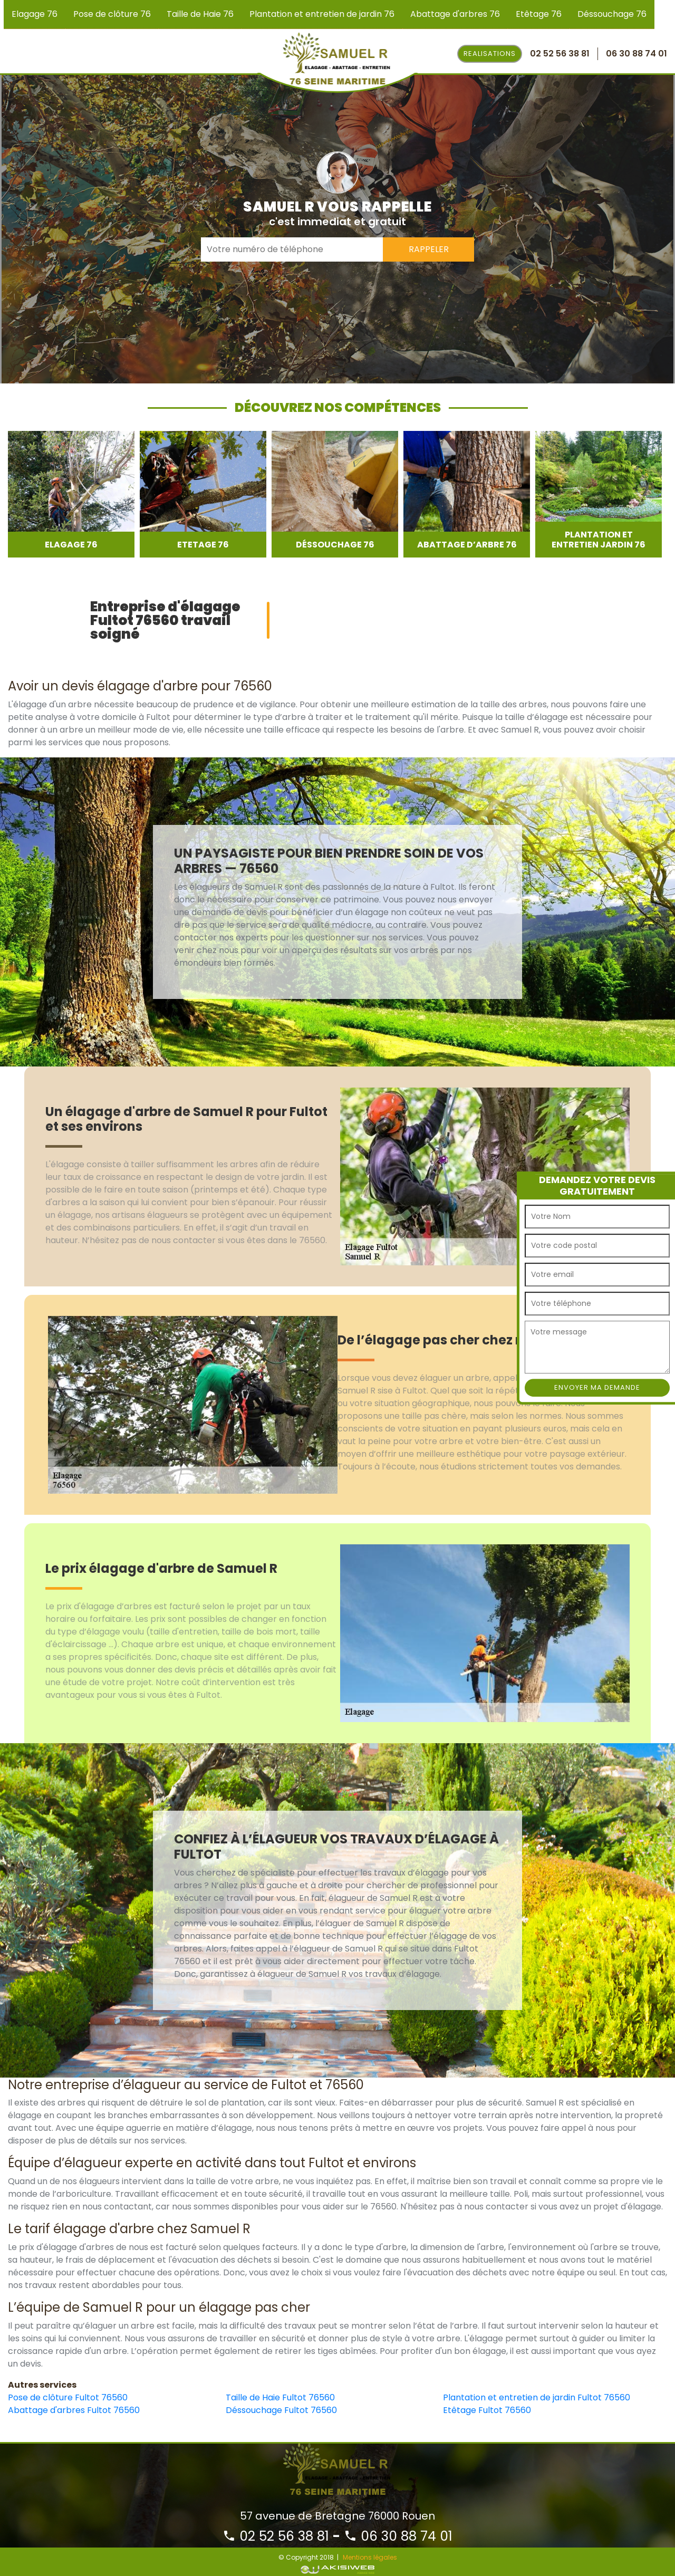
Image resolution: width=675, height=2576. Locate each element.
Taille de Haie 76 (200, 14)
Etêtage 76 (539, 14)
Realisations (490, 54)
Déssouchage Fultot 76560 (281, 2410)
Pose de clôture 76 (112, 14)
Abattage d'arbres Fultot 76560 (74, 2410)
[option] (71, 494)
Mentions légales (370, 2557)
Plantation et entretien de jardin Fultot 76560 (536, 2397)
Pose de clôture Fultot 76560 (68, 2397)
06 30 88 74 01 (398, 2536)
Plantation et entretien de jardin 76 (321, 14)
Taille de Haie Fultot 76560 (280, 2397)
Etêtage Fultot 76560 (487, 2410)
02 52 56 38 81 (276, 2536)
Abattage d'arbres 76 (455, 14)
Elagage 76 (34, 14)
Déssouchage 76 (612, 14)
